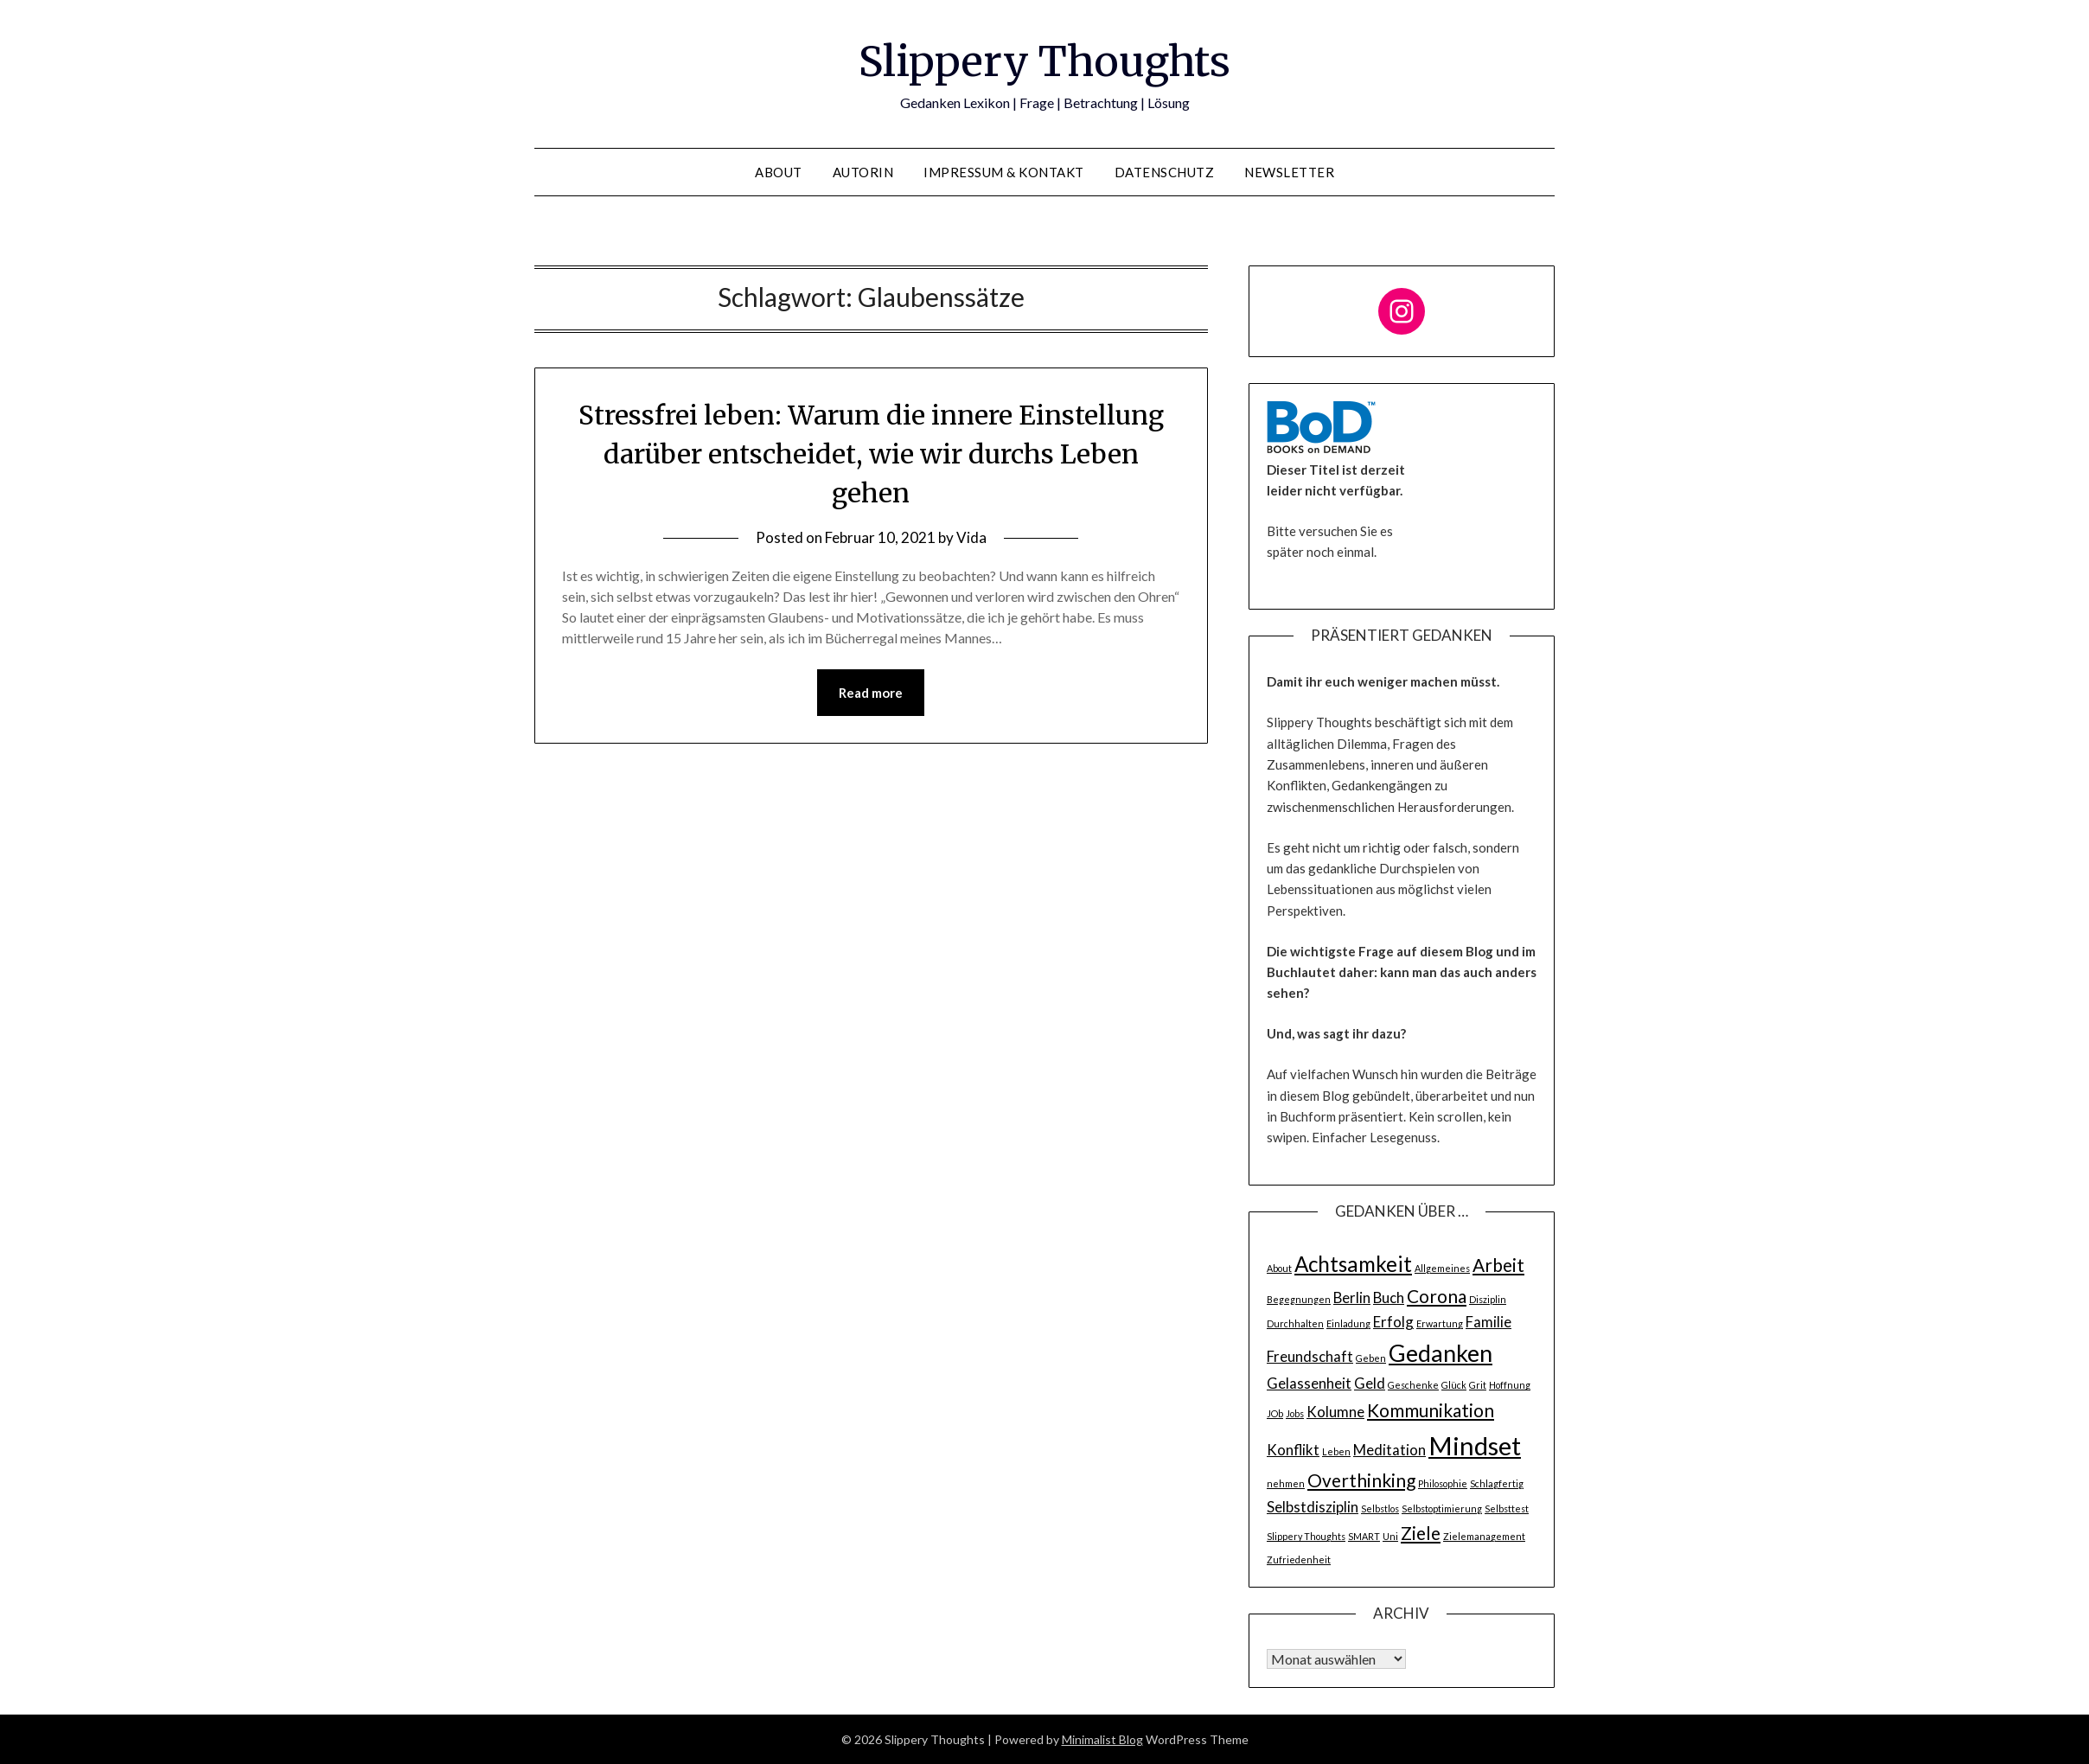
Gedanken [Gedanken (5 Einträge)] (1440, 1353)
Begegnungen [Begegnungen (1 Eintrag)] (1299, 1299)
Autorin (863, 172)
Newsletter (1289, 172)
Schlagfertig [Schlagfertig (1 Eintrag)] (1497, 1483)
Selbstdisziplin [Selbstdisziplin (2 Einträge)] (1312, 1507)
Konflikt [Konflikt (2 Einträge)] (1293, 1450)
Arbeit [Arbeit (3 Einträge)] (1498, 1264)
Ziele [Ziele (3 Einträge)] (1421, 1533)
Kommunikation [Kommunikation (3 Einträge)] (1430, 1410)
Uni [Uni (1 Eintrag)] (1390, 1536)
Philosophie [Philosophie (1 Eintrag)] (1442, 1483)
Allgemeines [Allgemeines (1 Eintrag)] (1442, 1268)
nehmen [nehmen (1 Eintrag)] (1286, 1483)
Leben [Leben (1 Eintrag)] (1336, 1451)
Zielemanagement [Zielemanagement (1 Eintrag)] (1484, 1536)
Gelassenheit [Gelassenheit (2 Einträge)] (1309, 1383)
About (778, 172)
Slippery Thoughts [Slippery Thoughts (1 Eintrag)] (1306, 1536)
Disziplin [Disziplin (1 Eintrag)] (1487, 1299)
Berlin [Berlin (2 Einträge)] (1351, 1297)
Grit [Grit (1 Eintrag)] (1477, 1384)
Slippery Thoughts (1044, 61)
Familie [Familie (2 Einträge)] (1488, 1322)
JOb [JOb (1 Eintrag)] (1275, 1413)
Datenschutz (1165, 172)
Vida (971, 537)
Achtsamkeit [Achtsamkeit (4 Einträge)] (1353, 1263)
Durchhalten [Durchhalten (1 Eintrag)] (1295, 1323)
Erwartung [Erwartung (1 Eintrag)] (1439, 1323)
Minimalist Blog (1102, 1739)
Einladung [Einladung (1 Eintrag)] (1348, 1323)
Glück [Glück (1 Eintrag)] (1453, 1384)
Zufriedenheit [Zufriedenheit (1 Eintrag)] (1299, 1559)
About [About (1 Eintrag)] (1279, 1268)
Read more (871, 692)
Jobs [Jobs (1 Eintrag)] (1295, 1413)
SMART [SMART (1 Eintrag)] (1364, 1536)
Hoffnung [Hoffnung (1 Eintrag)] (1509, 1384)
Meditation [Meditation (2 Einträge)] (1389, 1450)
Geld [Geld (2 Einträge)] (1369, 1383)
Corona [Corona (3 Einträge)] (1436, 1296)
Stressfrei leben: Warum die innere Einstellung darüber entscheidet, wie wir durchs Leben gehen (871, 454)
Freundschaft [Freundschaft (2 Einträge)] (1310, 1356)
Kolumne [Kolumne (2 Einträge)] (1335, 1412)
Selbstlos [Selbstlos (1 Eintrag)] (1380, 1508)
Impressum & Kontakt (1003, 172)
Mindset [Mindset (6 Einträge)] (1474, 1445)
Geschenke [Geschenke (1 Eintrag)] (1413, 1384)
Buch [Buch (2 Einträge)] (1388, 1297)
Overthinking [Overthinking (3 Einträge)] (1361, 1480)
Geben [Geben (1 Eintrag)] (1371, 1358)
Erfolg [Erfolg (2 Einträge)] (1393, 1322)
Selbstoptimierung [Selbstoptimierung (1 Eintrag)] (1442, 1508)
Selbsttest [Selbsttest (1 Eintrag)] (1507, 1508)
